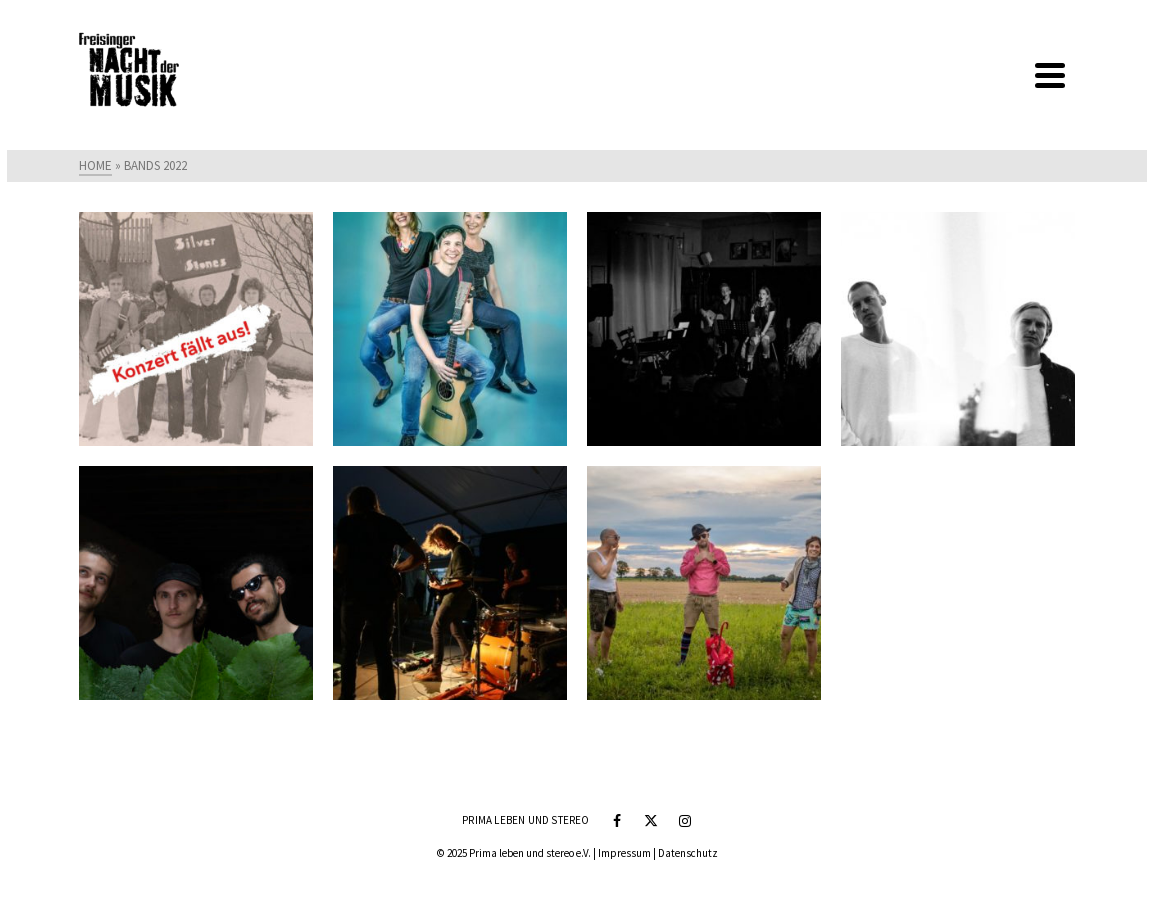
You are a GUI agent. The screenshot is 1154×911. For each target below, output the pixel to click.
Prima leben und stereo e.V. (530, 853)
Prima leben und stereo (525, 820)
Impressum (624, 853)
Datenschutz (688, 853)
